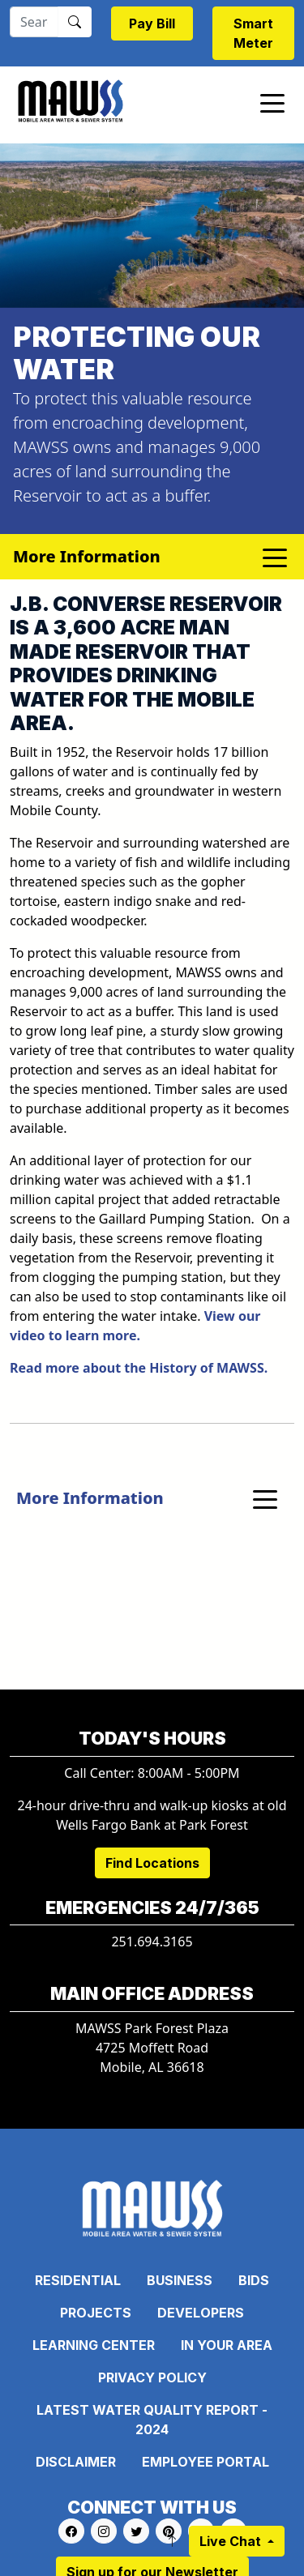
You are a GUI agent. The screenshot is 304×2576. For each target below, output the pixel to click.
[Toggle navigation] (272, 102)
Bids (253, 2280)
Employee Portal (205, 2462)
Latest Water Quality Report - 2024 (152, 2419)
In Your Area (226, 2345)
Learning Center (93, 2345)
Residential (78, 2280)
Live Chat (231, 2541)
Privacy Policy (152, 2377)
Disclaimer (76, 2462)
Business (179, 2280)
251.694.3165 (151, 1941)
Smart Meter (253, 33)
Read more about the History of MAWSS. (139, 1368)
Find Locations (152, 1863)
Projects (95, 2313)
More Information (90, 1498)
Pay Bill (152, 23)
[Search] (34, 21)
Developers (200, 2313)
